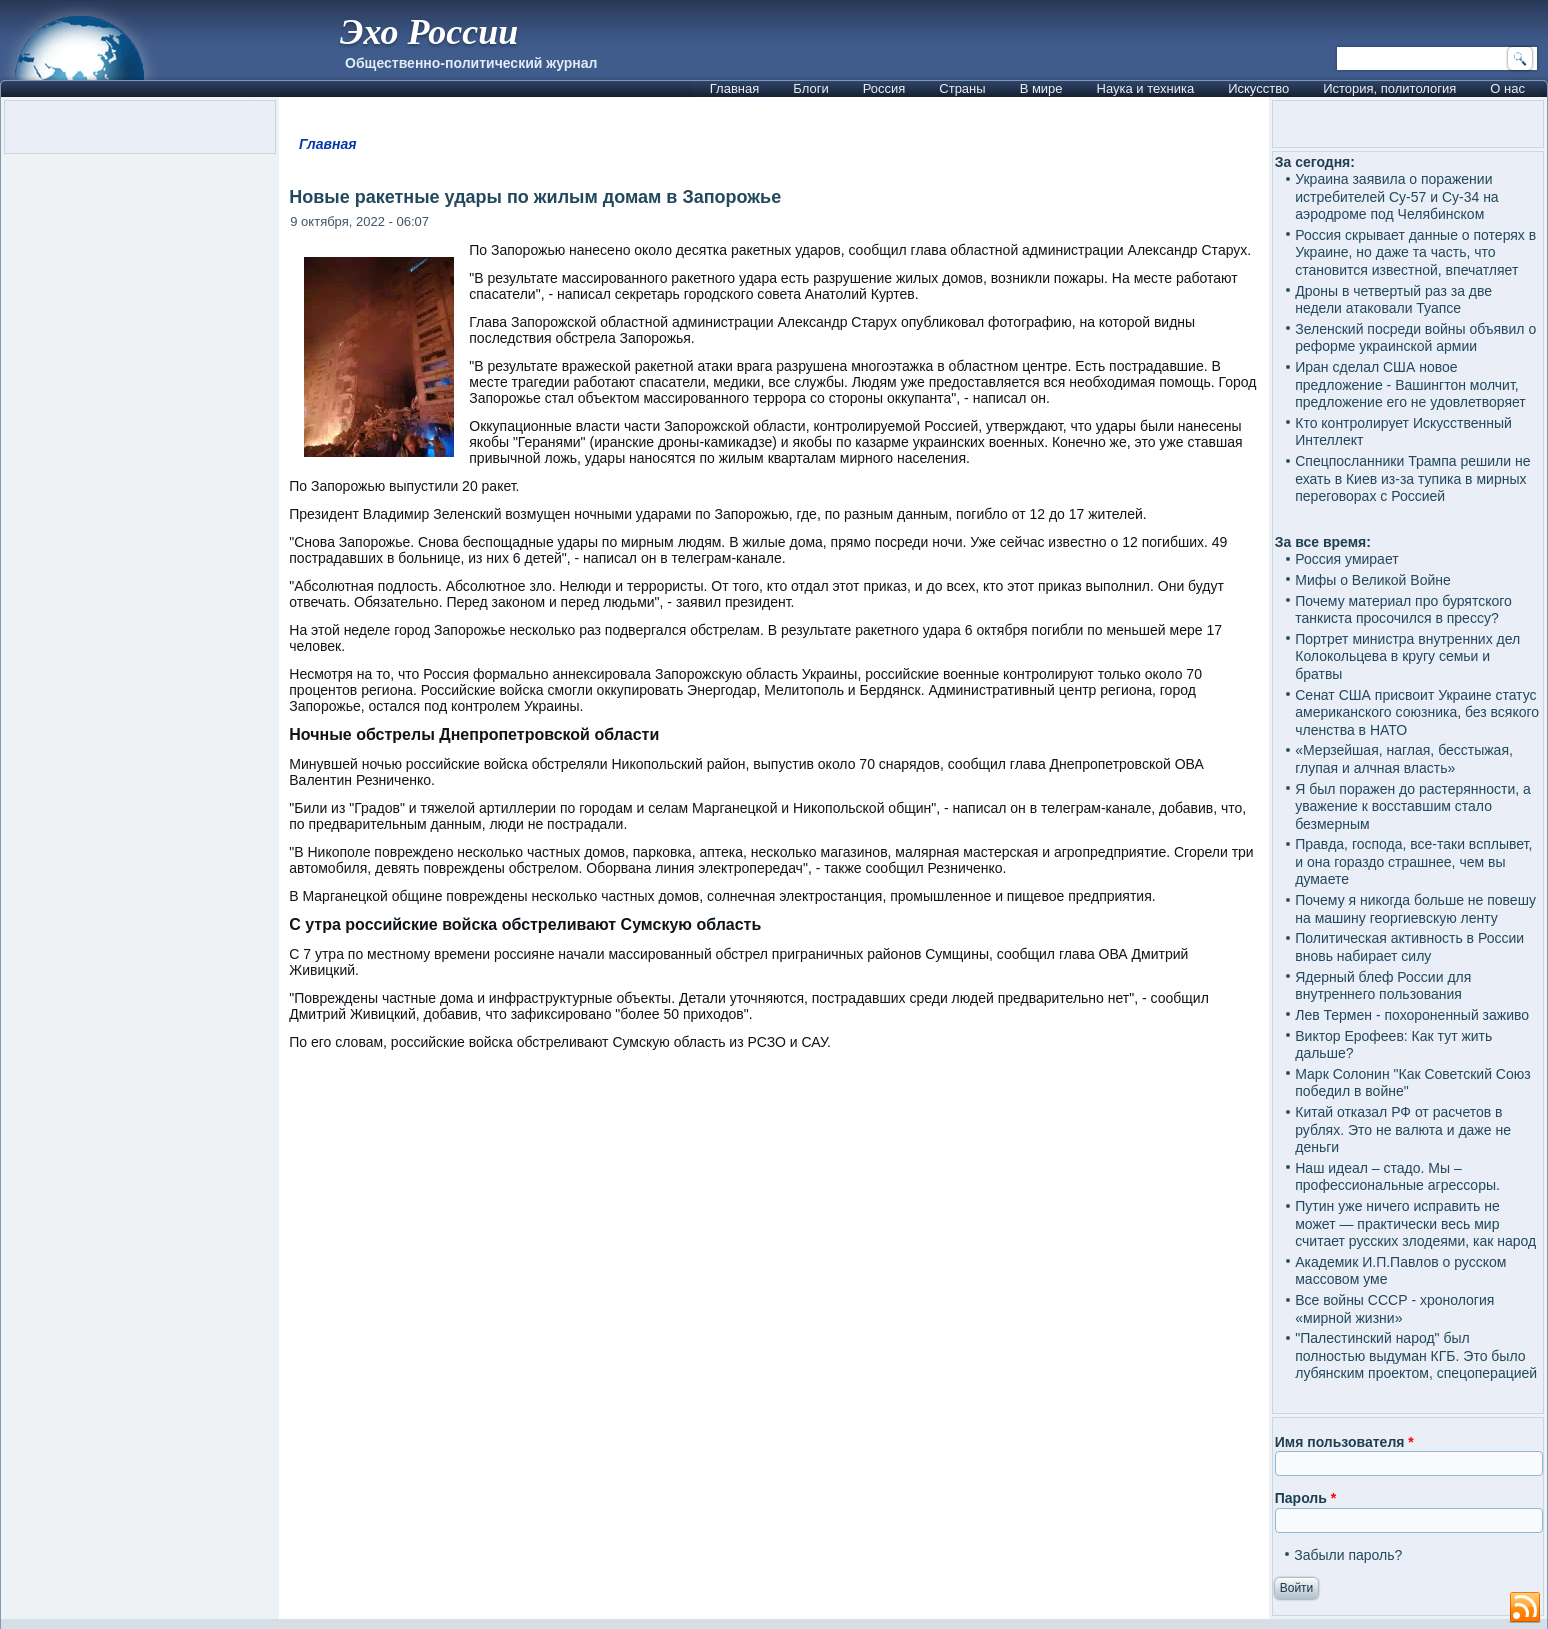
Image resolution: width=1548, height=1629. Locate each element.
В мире (1041, 88)
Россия (884, 88)
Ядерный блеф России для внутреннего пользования (1383, 986)
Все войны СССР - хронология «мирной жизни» (1394, 1309)
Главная (734, 88)
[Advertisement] (774, 1314)
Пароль (1305, 1498)
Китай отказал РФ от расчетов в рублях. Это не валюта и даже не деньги (1403, 1129)
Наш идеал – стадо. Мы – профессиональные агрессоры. (1397, 1177)
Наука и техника (1146, 88)
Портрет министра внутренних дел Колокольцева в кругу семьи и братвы (1407, 656)
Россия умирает (1346, 559)
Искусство (1258, 88)
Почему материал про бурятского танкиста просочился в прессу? (1403, 610)
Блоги (810, 88)
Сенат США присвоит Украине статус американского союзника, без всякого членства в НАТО (1417, 712)
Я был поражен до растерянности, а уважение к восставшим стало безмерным (1413, 806)
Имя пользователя (1344, 1442)
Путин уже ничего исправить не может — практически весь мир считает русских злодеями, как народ (1415, 1223)
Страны (962, 88)
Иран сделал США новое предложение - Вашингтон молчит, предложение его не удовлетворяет (1410, 384)
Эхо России (429, 32)
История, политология (1389, 88)
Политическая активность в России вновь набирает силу (1409, 947)
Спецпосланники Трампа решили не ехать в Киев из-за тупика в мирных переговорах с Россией (1412, 478)
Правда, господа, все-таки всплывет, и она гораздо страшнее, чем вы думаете (1413, 861)
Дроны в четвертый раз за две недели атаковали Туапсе (1393, 300)
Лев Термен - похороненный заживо (1412, 1015)
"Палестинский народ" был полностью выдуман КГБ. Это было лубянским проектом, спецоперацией (1416, 1355)
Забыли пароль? (1348, 1555)
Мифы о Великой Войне (1373, 580)
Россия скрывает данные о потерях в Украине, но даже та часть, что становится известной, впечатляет (1415, 252)
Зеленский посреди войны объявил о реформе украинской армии (1415, 338)
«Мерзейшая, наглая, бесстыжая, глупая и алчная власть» (1404, 759)
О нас (1507, 88)
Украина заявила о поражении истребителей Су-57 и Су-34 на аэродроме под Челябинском (1396, 196)
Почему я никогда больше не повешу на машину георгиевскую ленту (1415, 909)
